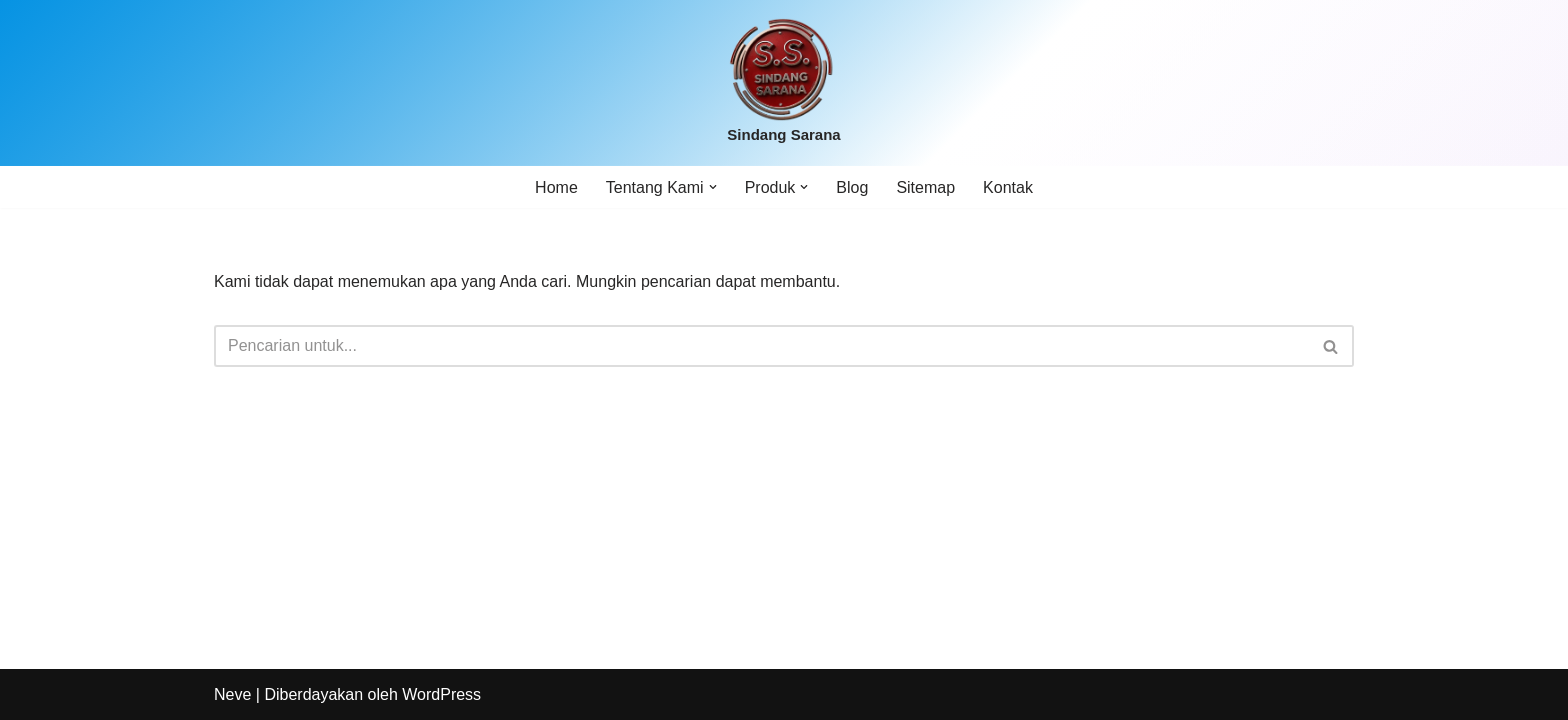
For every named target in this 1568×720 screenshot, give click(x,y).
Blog (852, 187)
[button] (713, 187)
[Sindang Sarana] (784, 83)
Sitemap (925, 187)
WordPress (441, 694)
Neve (232, 694)
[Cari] (761, 346)
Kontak (1008, 187)
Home (556, 187)
